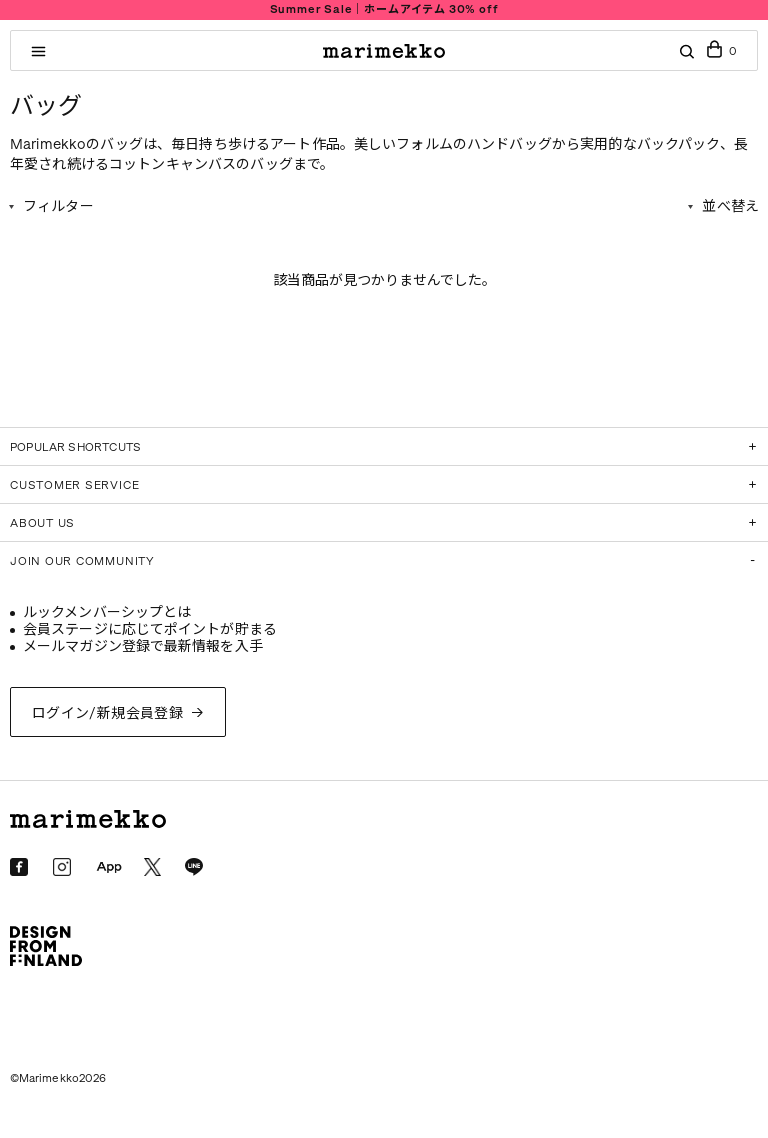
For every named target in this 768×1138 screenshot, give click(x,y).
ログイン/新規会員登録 (108, 713)
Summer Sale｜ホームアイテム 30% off (384, 9)
